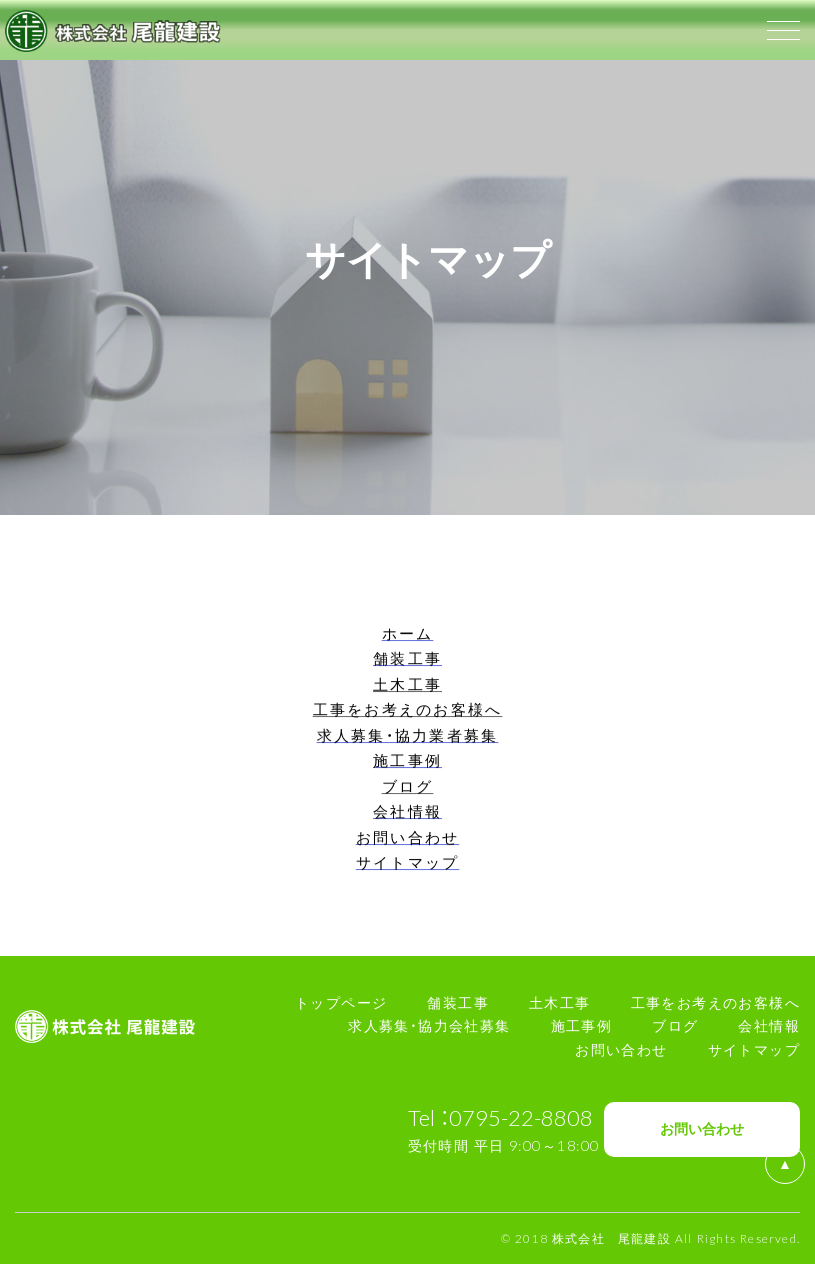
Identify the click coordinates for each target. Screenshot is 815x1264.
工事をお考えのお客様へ (715, 1002)
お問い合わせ (621, 1049)
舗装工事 (458, 1002)
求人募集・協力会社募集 (429, 1025)
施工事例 (582, 1025)
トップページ (341, 1002)
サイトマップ (754, 1049)
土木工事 (560, 1002)
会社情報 (769, 1025)
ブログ (675, 1025)
